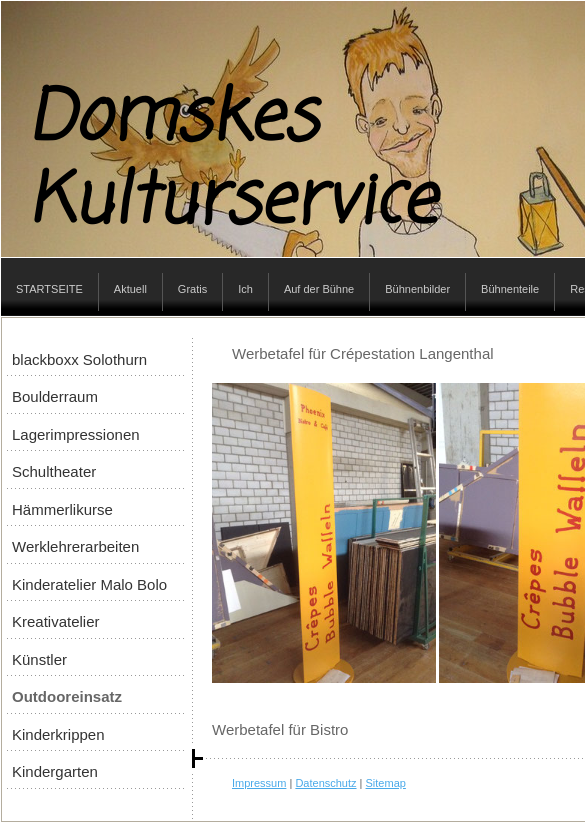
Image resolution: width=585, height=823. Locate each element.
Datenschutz (325, 783)
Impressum (259, 783)
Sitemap (386, 783)
